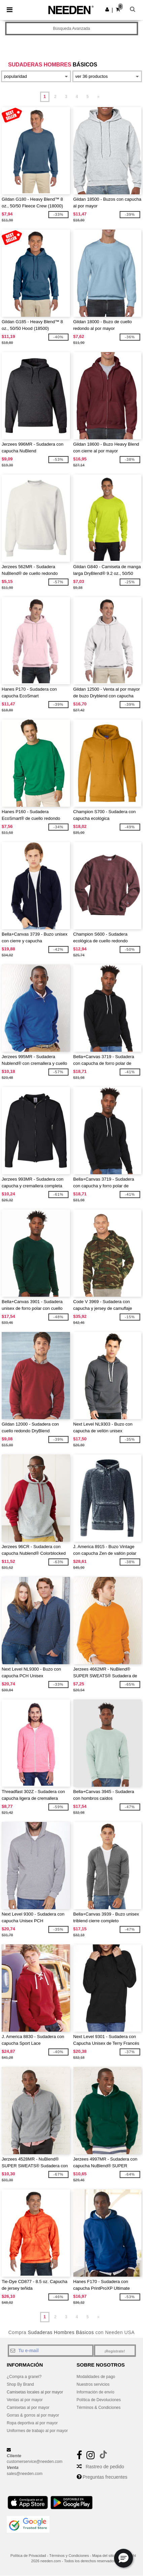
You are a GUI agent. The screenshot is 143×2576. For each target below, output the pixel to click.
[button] (107, 9)
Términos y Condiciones (69, 2556)
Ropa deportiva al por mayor (32, 2423)
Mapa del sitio (103, 2556)
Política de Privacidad (28, 2556)
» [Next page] (98, 96)
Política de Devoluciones (99, 2399)
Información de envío (95, 2392)
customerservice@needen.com (35, 2461)
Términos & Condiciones (99, 2407)
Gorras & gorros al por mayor (33, 2415)
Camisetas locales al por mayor (35, 2392)
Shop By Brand (20, 2384)
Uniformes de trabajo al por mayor (37, 2430)
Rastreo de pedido (104, 2466)
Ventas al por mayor (25, 2399)
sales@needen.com (24, 2473)
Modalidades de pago (96, 2376)
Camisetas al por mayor (28, 2407)
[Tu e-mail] (51, 2350)
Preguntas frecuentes (104, 2477)
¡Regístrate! (114, 2351)
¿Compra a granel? (24, 2376)
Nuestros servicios (93, 2384)
